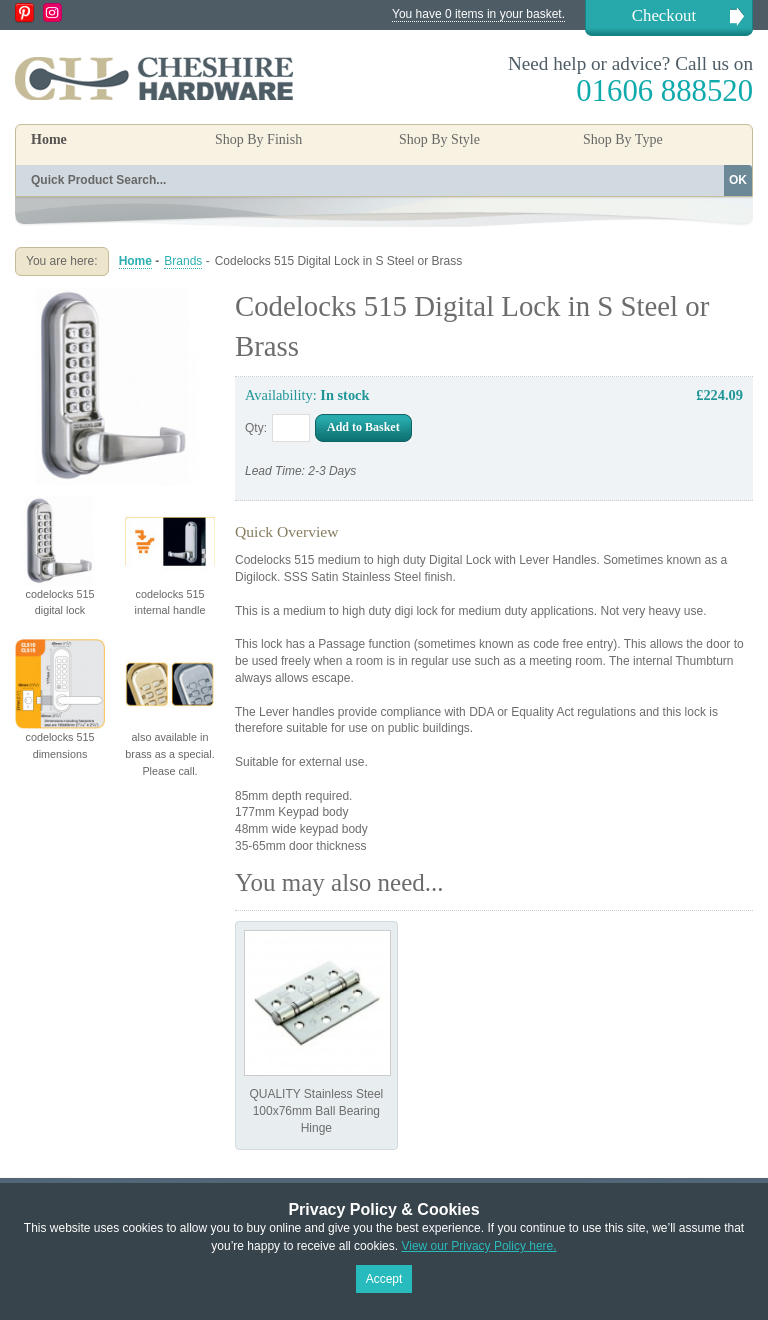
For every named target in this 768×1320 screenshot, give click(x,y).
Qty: (256, 428)
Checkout (664, 15)
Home (49, 139)
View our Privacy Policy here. (478, 1246)
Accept (384, 1279)
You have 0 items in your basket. (478, 14)
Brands (183, 261)
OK (738, 180)
